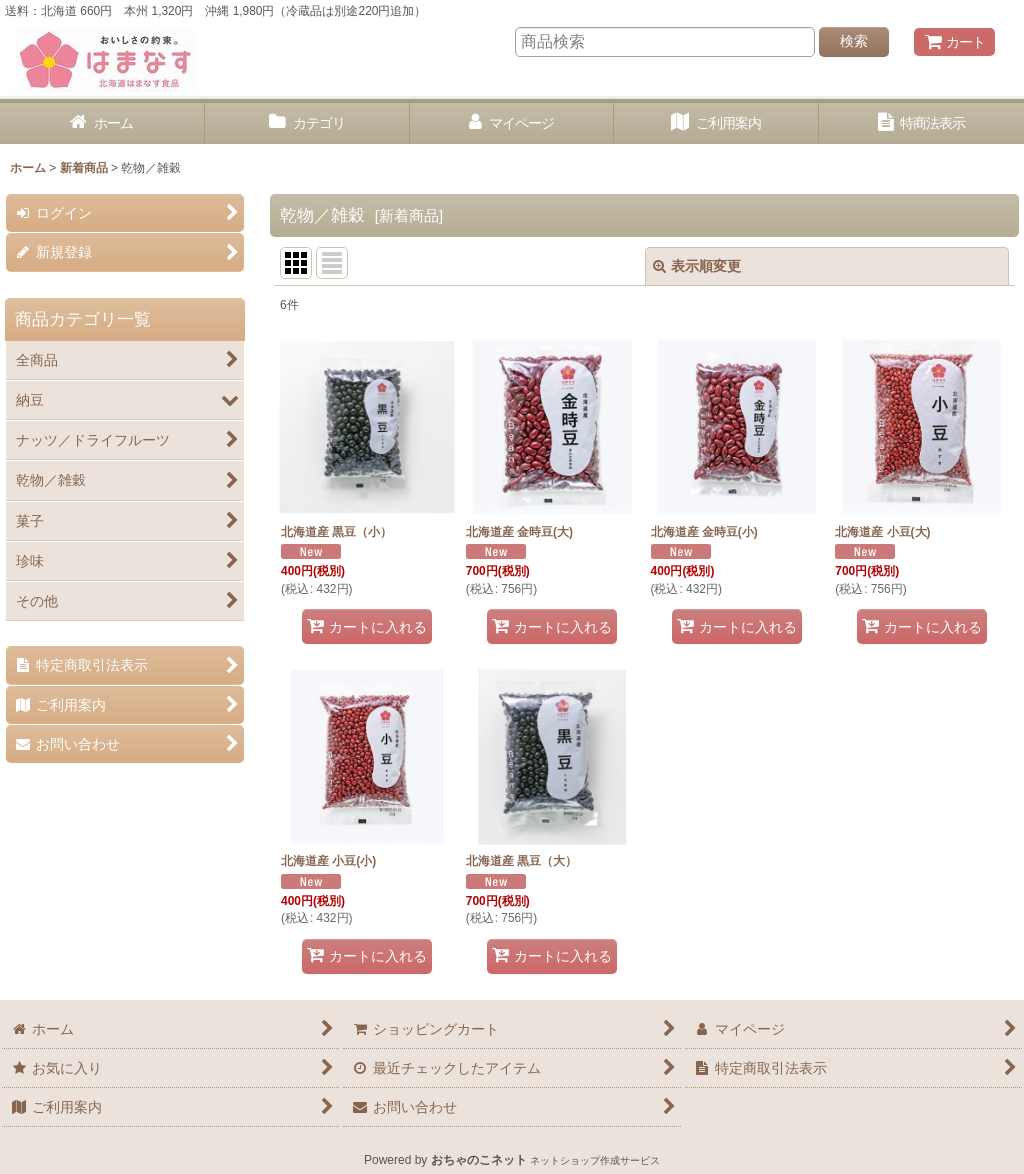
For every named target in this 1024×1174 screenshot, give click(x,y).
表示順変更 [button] (697, 266)
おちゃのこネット (479, 1160)
